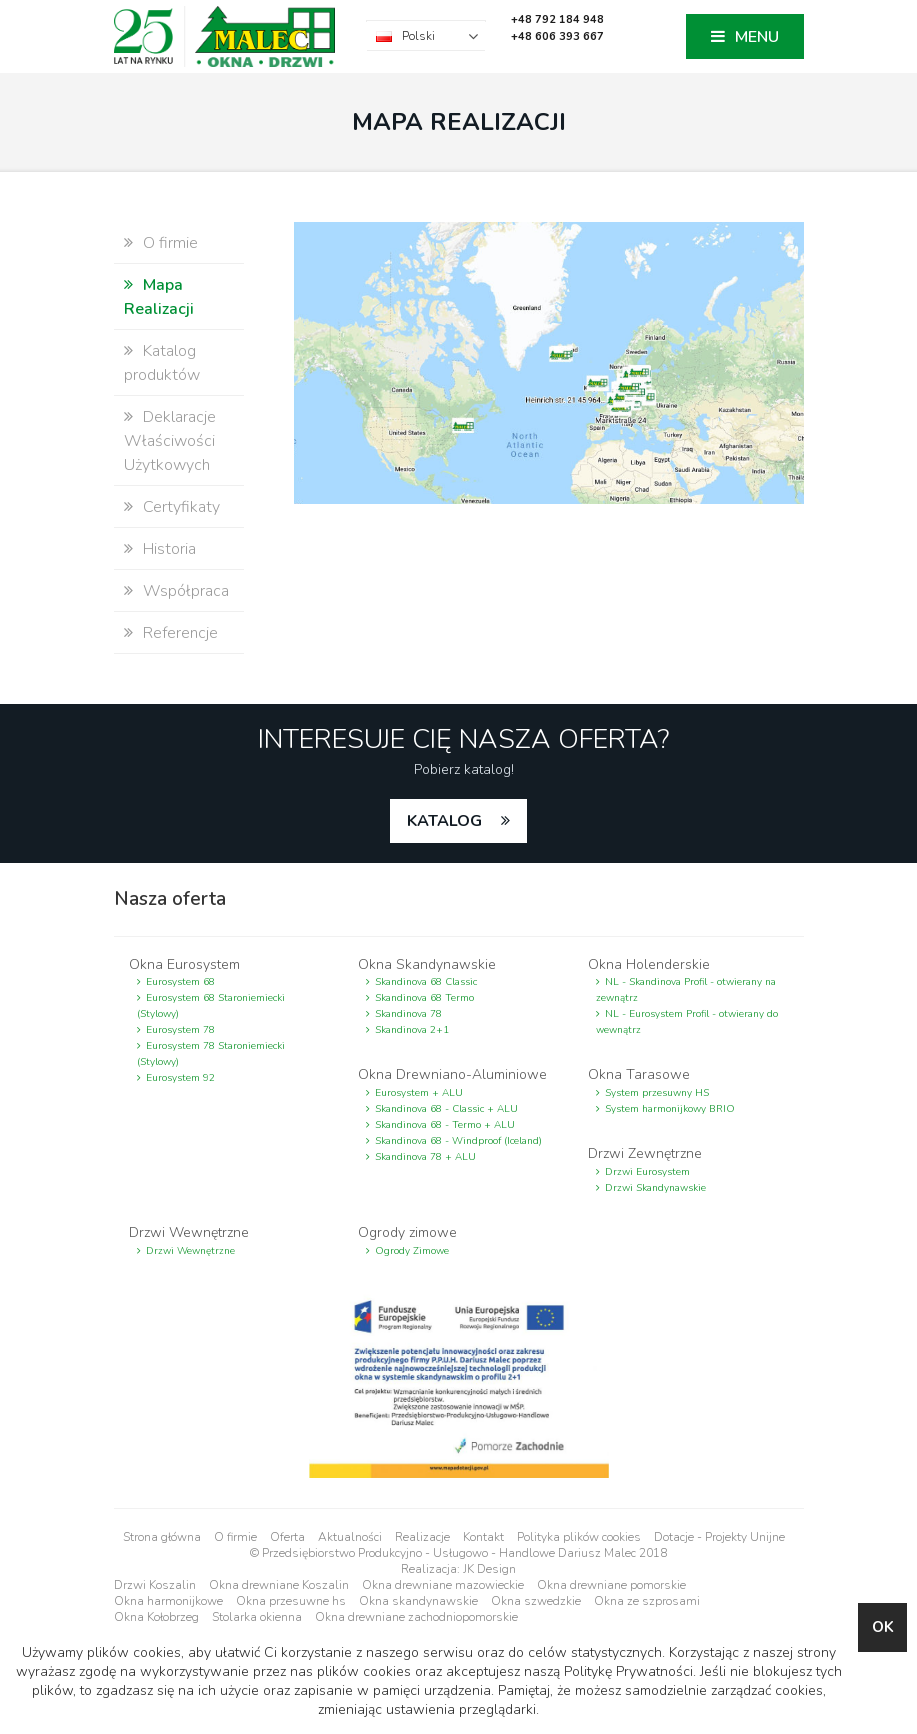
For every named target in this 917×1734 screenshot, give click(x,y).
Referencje (180, 633)
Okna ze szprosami (647, 1601)
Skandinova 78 (408, 1014)
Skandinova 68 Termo (424, 998)
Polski (418, 36)
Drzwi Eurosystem (647, 1172)
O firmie (170, 243)
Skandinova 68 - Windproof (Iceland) (458, 1141)
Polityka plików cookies (579, 1537)
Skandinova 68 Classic (426, 982)
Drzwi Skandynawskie (655, 1188)
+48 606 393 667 (557, 36)
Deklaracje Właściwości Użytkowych (170, 441)
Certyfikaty (181, 507)
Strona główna (162, 1537)
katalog (446, 821)
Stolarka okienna (257, 1617)
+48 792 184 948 (557, 19)
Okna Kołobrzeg (156, 1617)
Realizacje (422, 1537)
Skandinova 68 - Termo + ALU (445, 1125)
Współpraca (186, 591)
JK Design (489, 1569)
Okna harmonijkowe (168, 1601)
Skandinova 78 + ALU (425, 1157)
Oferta (287, 1537)
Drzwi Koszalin (155, 1585)
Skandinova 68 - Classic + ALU (446, 1109)
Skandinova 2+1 (412, 1030)
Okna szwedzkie (536, 1601)
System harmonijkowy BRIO (670, 1109)
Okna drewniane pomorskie (611, 1585)
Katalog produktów (162, 363)
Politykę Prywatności (628, 1671)
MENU (757, 37)
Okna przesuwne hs (291, 1601)
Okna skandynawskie (418, 1601)
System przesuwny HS (657, 1093)
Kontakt (483, 1537)
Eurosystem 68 (180, 982)
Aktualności (350, 1537)
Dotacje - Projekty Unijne (719, 1537)
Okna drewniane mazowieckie (443, 1585)
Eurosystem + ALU (419, 1093)
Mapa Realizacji (159, 297)
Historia (169, 549)
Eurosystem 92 (180, 1078)
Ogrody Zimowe (412, 1251)
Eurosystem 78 (180, 1030)
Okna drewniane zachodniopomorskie (416, 1617)
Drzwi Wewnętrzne (190, 1251)
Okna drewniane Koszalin (279, 1585)
